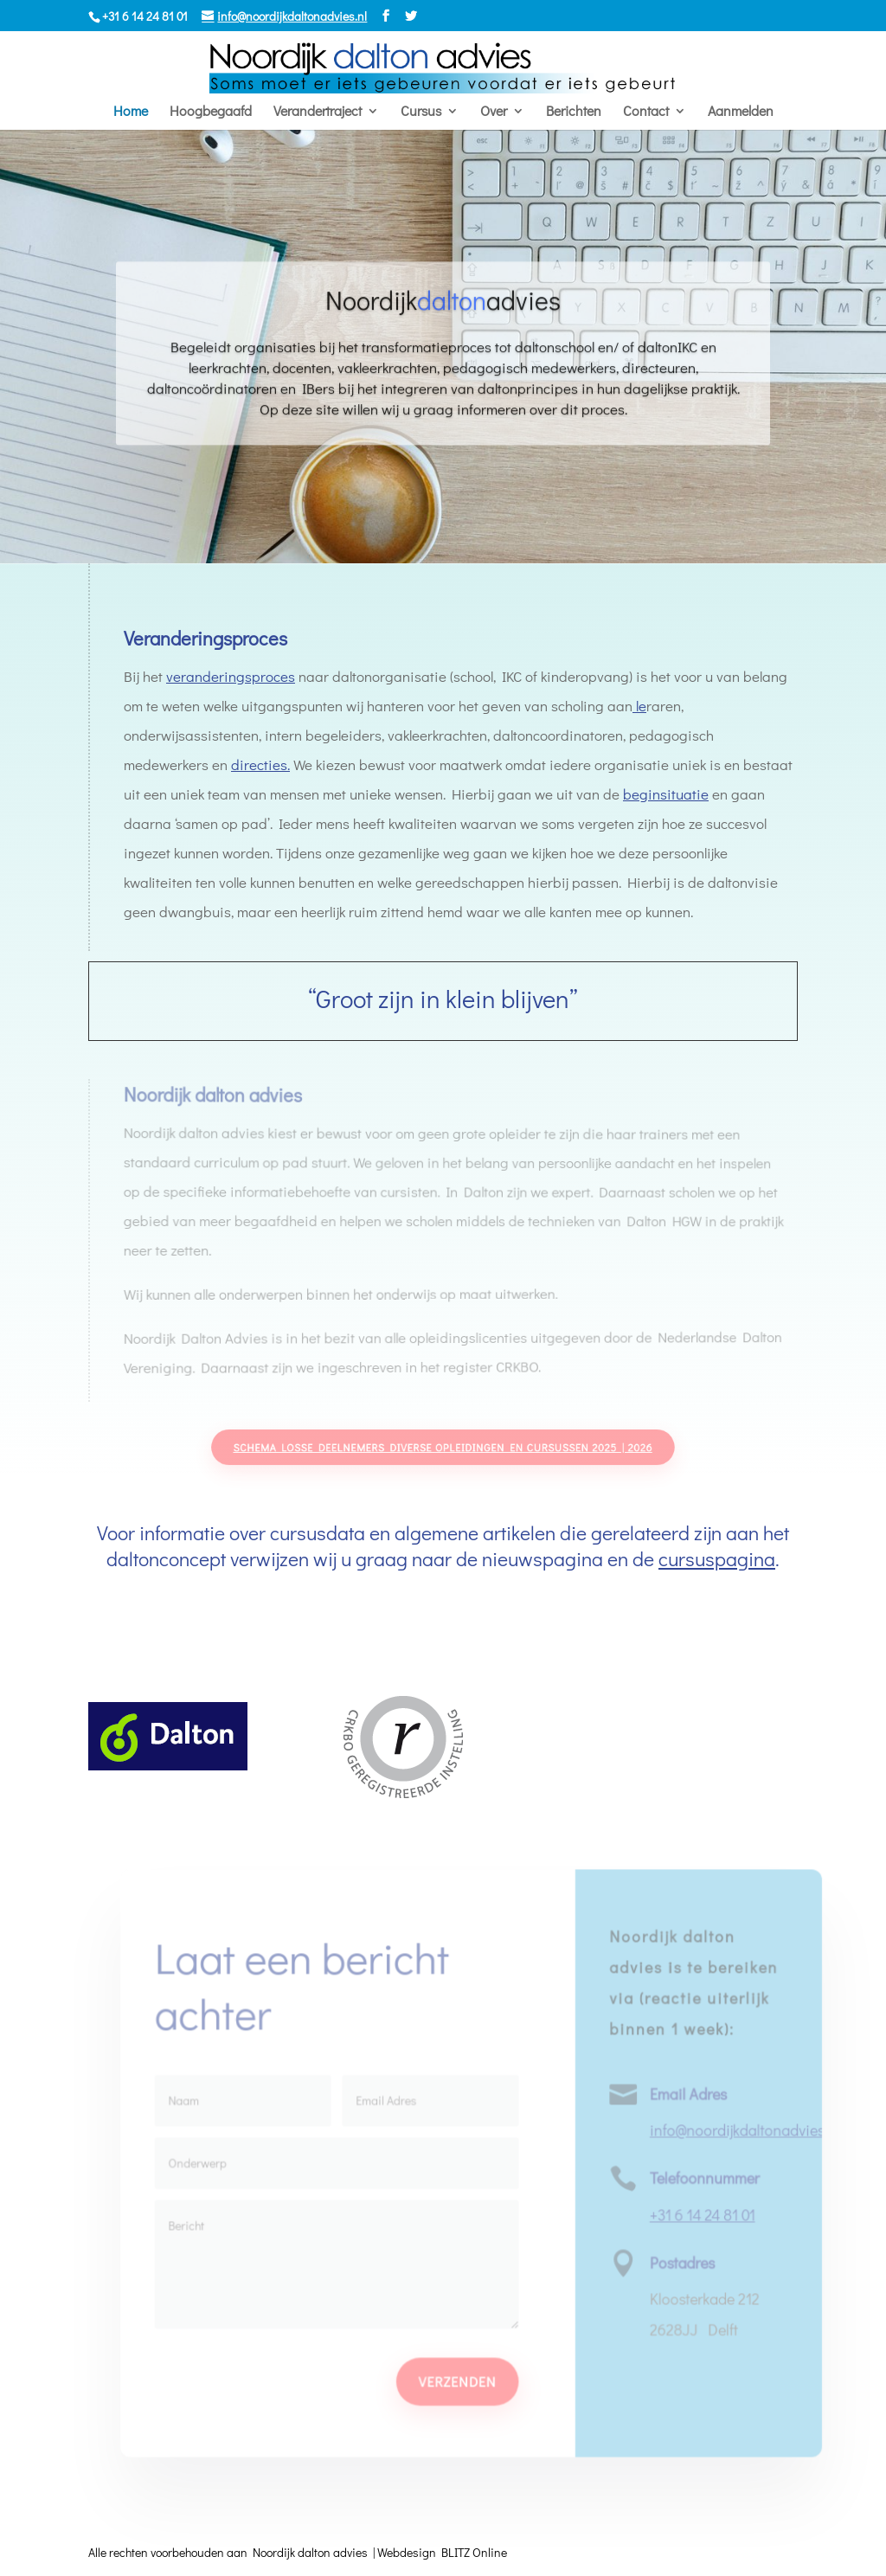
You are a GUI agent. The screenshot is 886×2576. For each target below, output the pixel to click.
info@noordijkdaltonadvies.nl (742, 2130)
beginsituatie (663, 794)
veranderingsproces (230, 676)
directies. (260, 764)
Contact (646, 112)
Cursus (421, 112)
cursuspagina (716, 1558)
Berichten (573, 112)
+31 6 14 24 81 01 (700, 2214)
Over (493, 112)
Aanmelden (741, 112)
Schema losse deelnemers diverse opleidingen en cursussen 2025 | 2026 (443, 1447)
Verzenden (457, 2380)
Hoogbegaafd (211, 112)
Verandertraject (317, 112)
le (638, 706)
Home (130, 112)
